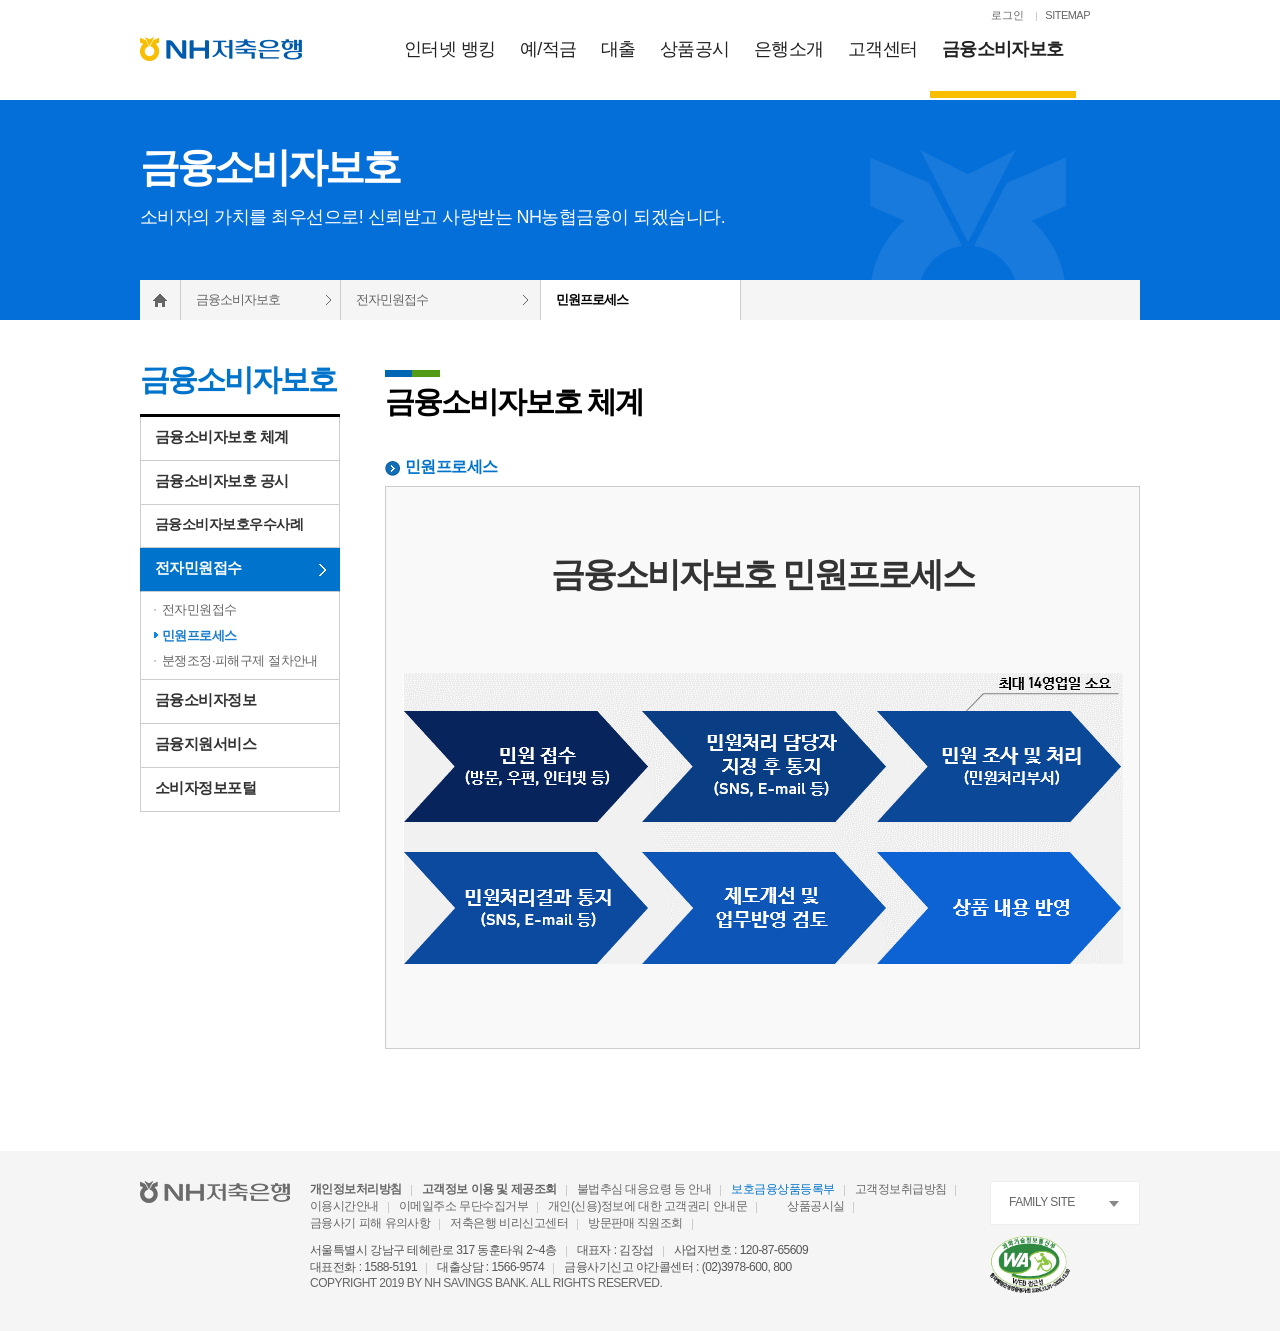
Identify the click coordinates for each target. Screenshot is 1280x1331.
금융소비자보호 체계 (222, 436)
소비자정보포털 (205, 787)
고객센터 (883, 49)
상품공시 (695, 49)
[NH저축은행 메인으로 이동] (221, 49)
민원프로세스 (199, 635)
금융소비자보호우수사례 (229, 524)
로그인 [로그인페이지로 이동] (1007, 15)
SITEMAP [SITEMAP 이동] (1067, 15)
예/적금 (548, 49)
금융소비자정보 (205, 699)
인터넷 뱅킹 (450, 49)
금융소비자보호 (1003, 49)
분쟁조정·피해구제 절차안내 (240, 660)
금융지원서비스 (205, 743)
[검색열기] (1130, 17)
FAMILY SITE (1042, 1202)
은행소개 (789, 49)
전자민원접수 (392, 299)
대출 (618, 49)
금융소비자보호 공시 (222, 480)
